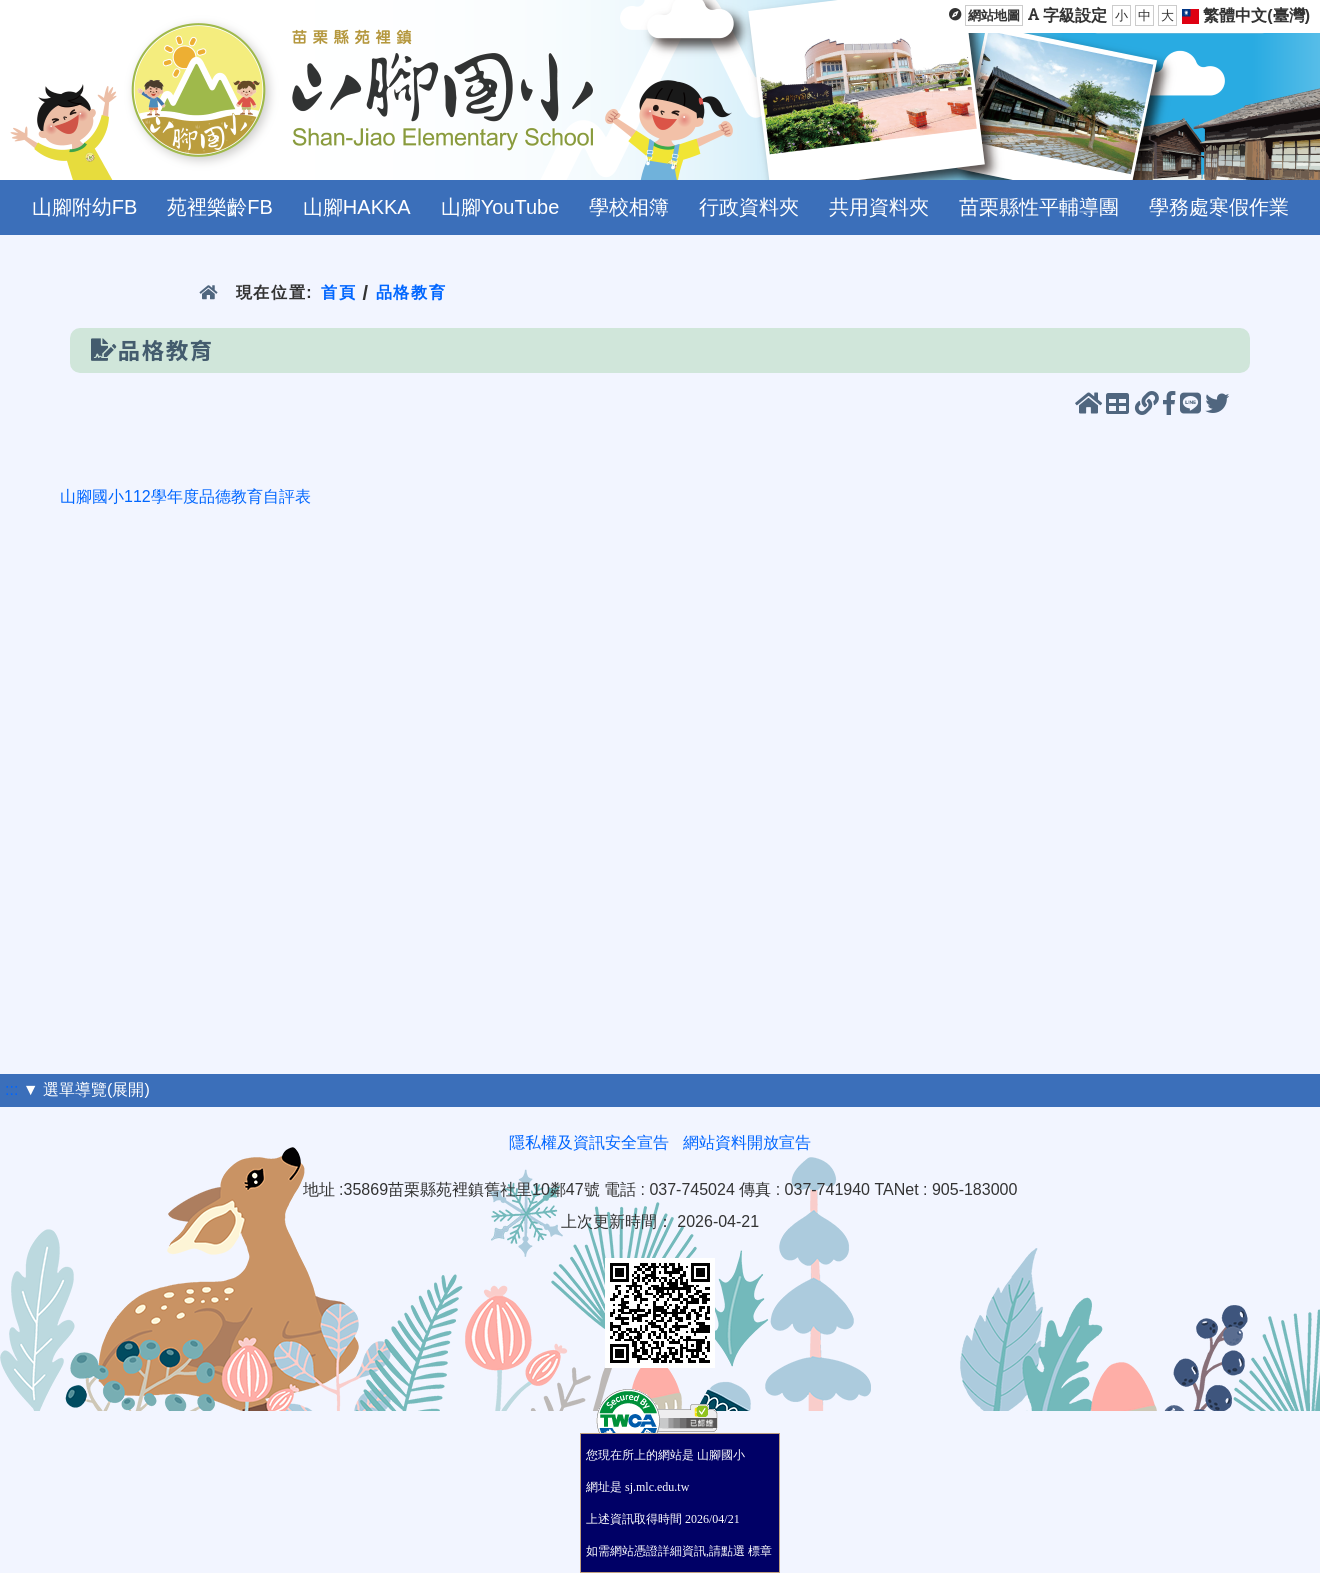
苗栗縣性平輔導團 (1039, 207)
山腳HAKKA (357, 207)
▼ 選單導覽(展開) (86, 1089)
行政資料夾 (749, 207)
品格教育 (411, 292)
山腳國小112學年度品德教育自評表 (185, 496)
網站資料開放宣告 (747, 1142)
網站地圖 (994, 15)
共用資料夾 (879, 207)
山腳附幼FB (85, 207)
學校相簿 (629, 207)
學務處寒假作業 (1219, 207)
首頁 (338, 292)
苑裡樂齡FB (220, 207)
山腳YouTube (500, 207)
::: (11, 1089)
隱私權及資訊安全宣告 (589, 1142)
